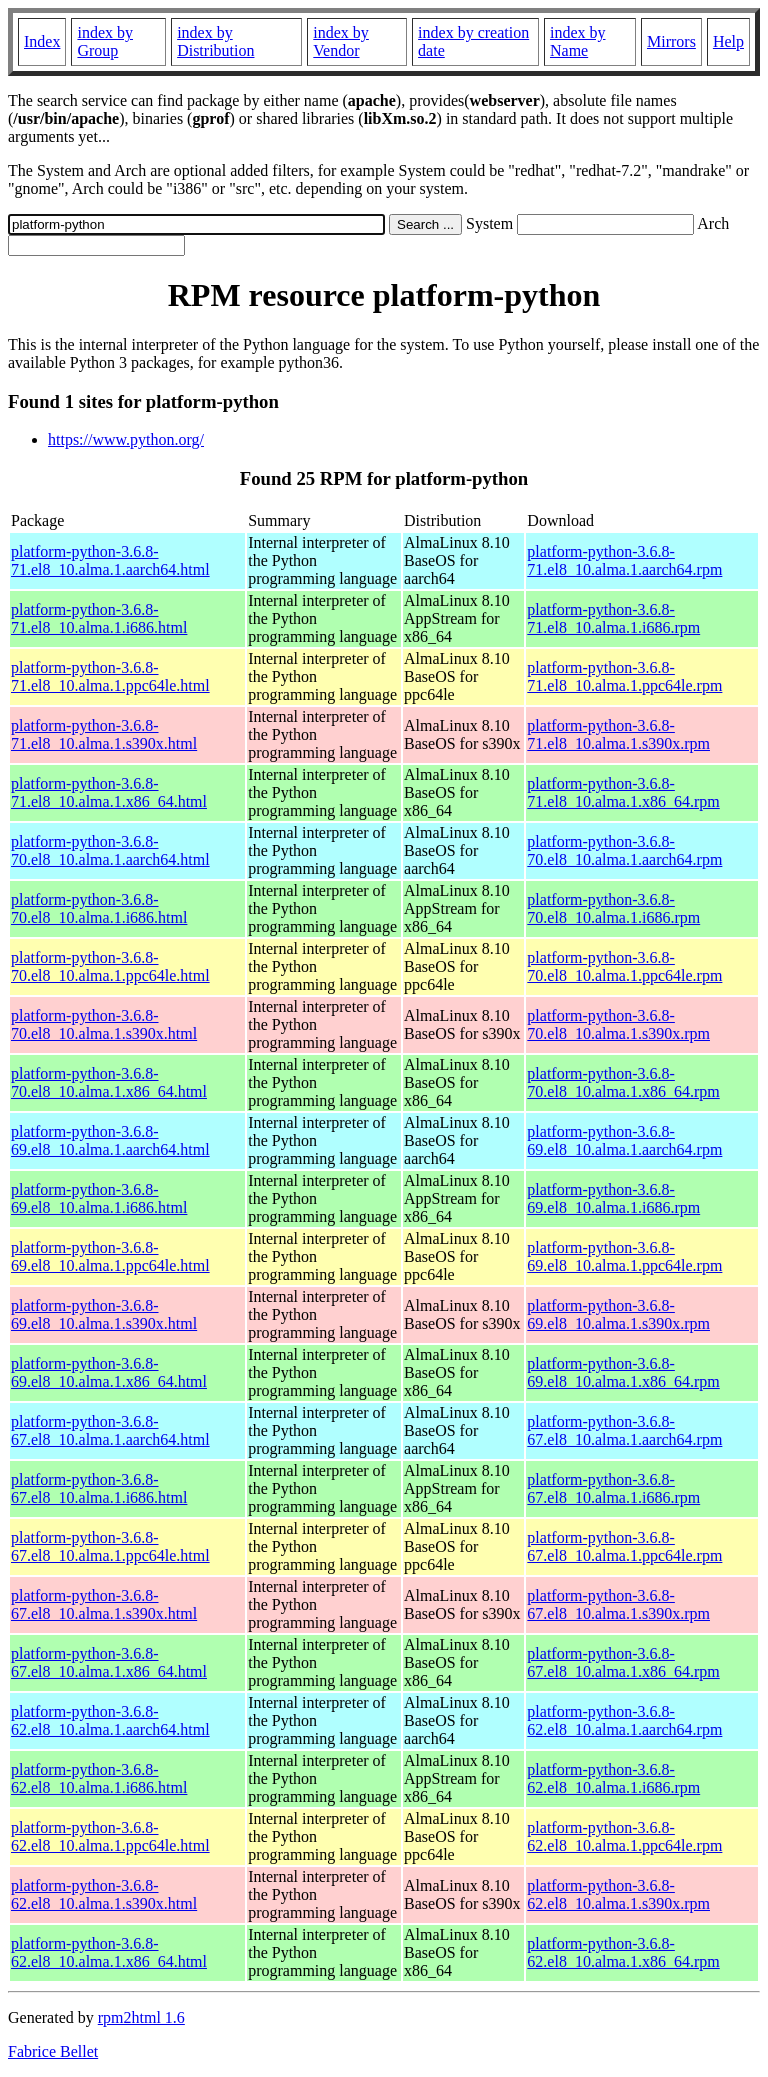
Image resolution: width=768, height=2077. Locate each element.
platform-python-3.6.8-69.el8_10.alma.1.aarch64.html (110, 1140)
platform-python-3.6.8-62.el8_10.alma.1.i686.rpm (613, 1778)
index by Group (105, 41)
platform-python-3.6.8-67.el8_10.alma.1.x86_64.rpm (623, 1662)
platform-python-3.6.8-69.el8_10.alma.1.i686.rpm (613, 1198)
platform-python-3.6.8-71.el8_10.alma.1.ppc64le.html (110, 676)
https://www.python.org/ (126, 439)
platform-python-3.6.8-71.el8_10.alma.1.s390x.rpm (618, 734)
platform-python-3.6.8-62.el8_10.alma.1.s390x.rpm (618, 1894)
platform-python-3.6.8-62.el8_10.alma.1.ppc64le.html (110, 1836)
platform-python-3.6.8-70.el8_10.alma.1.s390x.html (104, 1024)
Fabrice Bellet (53, 2051)
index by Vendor (341, 41)
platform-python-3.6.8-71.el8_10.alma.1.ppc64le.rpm (624, 676)
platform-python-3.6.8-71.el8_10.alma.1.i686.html (99, 618)
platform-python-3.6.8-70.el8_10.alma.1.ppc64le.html (110, 966)
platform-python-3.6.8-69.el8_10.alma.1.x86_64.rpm (623, 1372)
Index (42, 41)
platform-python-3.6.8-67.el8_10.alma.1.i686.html (99, 1488)
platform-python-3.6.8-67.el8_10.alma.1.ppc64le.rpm (624, 1546)
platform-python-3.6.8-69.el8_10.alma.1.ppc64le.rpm (624, 1256)
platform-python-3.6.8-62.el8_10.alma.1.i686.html (99, 1778)
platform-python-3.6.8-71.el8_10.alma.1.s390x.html (104, 734)
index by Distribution (215, 41)
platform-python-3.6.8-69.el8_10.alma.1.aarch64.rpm (624, 1140)
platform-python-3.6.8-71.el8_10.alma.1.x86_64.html (109, 792)
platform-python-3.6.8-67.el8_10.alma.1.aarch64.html (110, 1430)
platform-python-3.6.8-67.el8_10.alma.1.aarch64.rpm (624, 1430)
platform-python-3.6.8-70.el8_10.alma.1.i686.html (99, 908)
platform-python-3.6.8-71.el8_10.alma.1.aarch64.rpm (624, 560)
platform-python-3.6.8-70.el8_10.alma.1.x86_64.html (109, 1082)
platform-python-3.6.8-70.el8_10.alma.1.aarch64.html (110, 850)
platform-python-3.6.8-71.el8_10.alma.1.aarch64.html (110, 560)
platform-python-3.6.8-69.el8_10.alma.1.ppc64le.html (110, 1256)
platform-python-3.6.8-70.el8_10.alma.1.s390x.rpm (618, 1024)
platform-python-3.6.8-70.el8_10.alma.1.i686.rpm (613, 908)
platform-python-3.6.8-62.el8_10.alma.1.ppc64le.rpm (624, 1836)
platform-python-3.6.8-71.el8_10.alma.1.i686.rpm (613, 618)
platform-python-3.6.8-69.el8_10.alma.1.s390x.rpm (618, 1314)
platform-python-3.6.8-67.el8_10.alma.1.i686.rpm (613, 1488)
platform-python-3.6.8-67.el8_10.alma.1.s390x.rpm (618, 1604)
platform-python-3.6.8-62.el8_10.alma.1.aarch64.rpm (624, 1720)
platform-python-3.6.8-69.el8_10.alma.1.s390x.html (104, 1314)
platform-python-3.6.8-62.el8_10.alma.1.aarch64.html (110, 1720)
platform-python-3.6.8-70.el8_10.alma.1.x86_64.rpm (623, 1082)
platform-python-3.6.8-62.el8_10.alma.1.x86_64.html (109, 1952)
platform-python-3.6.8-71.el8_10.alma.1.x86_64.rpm (623, 792)
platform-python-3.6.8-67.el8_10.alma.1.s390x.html (104, 1604)
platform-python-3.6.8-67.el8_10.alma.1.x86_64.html (109, 1662)
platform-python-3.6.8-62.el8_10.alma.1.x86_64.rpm (623, 1952)
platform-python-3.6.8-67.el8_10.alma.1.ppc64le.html (110, 1546)
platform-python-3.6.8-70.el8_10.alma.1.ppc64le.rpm (624, 966)
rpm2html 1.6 (141, 2017)
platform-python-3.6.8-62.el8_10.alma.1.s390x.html (104, 1894)
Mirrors (671, 41)
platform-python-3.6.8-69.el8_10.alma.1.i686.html (99, 1198)
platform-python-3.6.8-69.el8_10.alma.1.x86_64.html (109, 1372)
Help (728, 41)
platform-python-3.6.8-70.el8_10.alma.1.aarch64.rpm (624, 850)
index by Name (578, 41)
